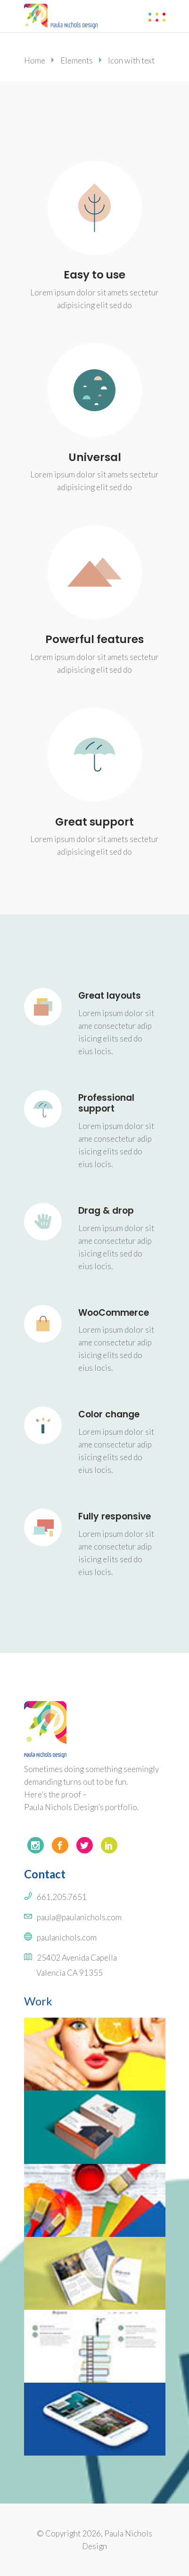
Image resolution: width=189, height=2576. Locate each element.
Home (34, 60)
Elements (76, 60)
